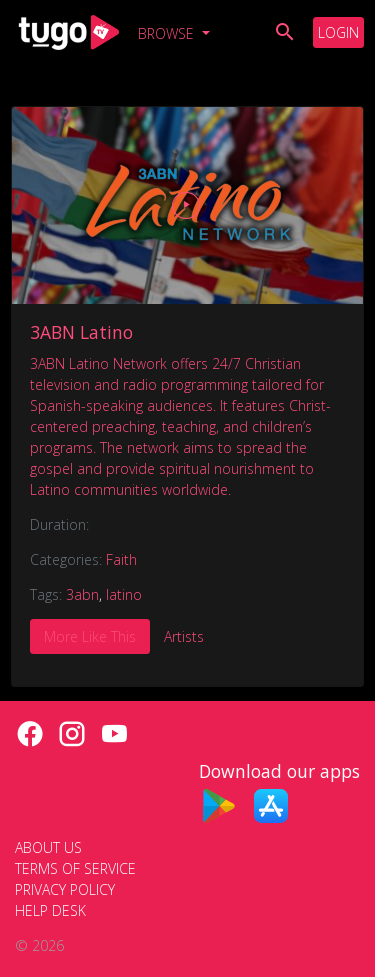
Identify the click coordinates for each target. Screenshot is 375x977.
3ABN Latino (81, 332)
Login (338, 32)
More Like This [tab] (90, 636)
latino (124, 594)
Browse (168, 33)
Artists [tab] (184, 636)
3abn (82, 594)
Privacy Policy (65, 889)
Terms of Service (75, 868)
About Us (48, 847)
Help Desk (50, 910)
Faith (121, 559)
